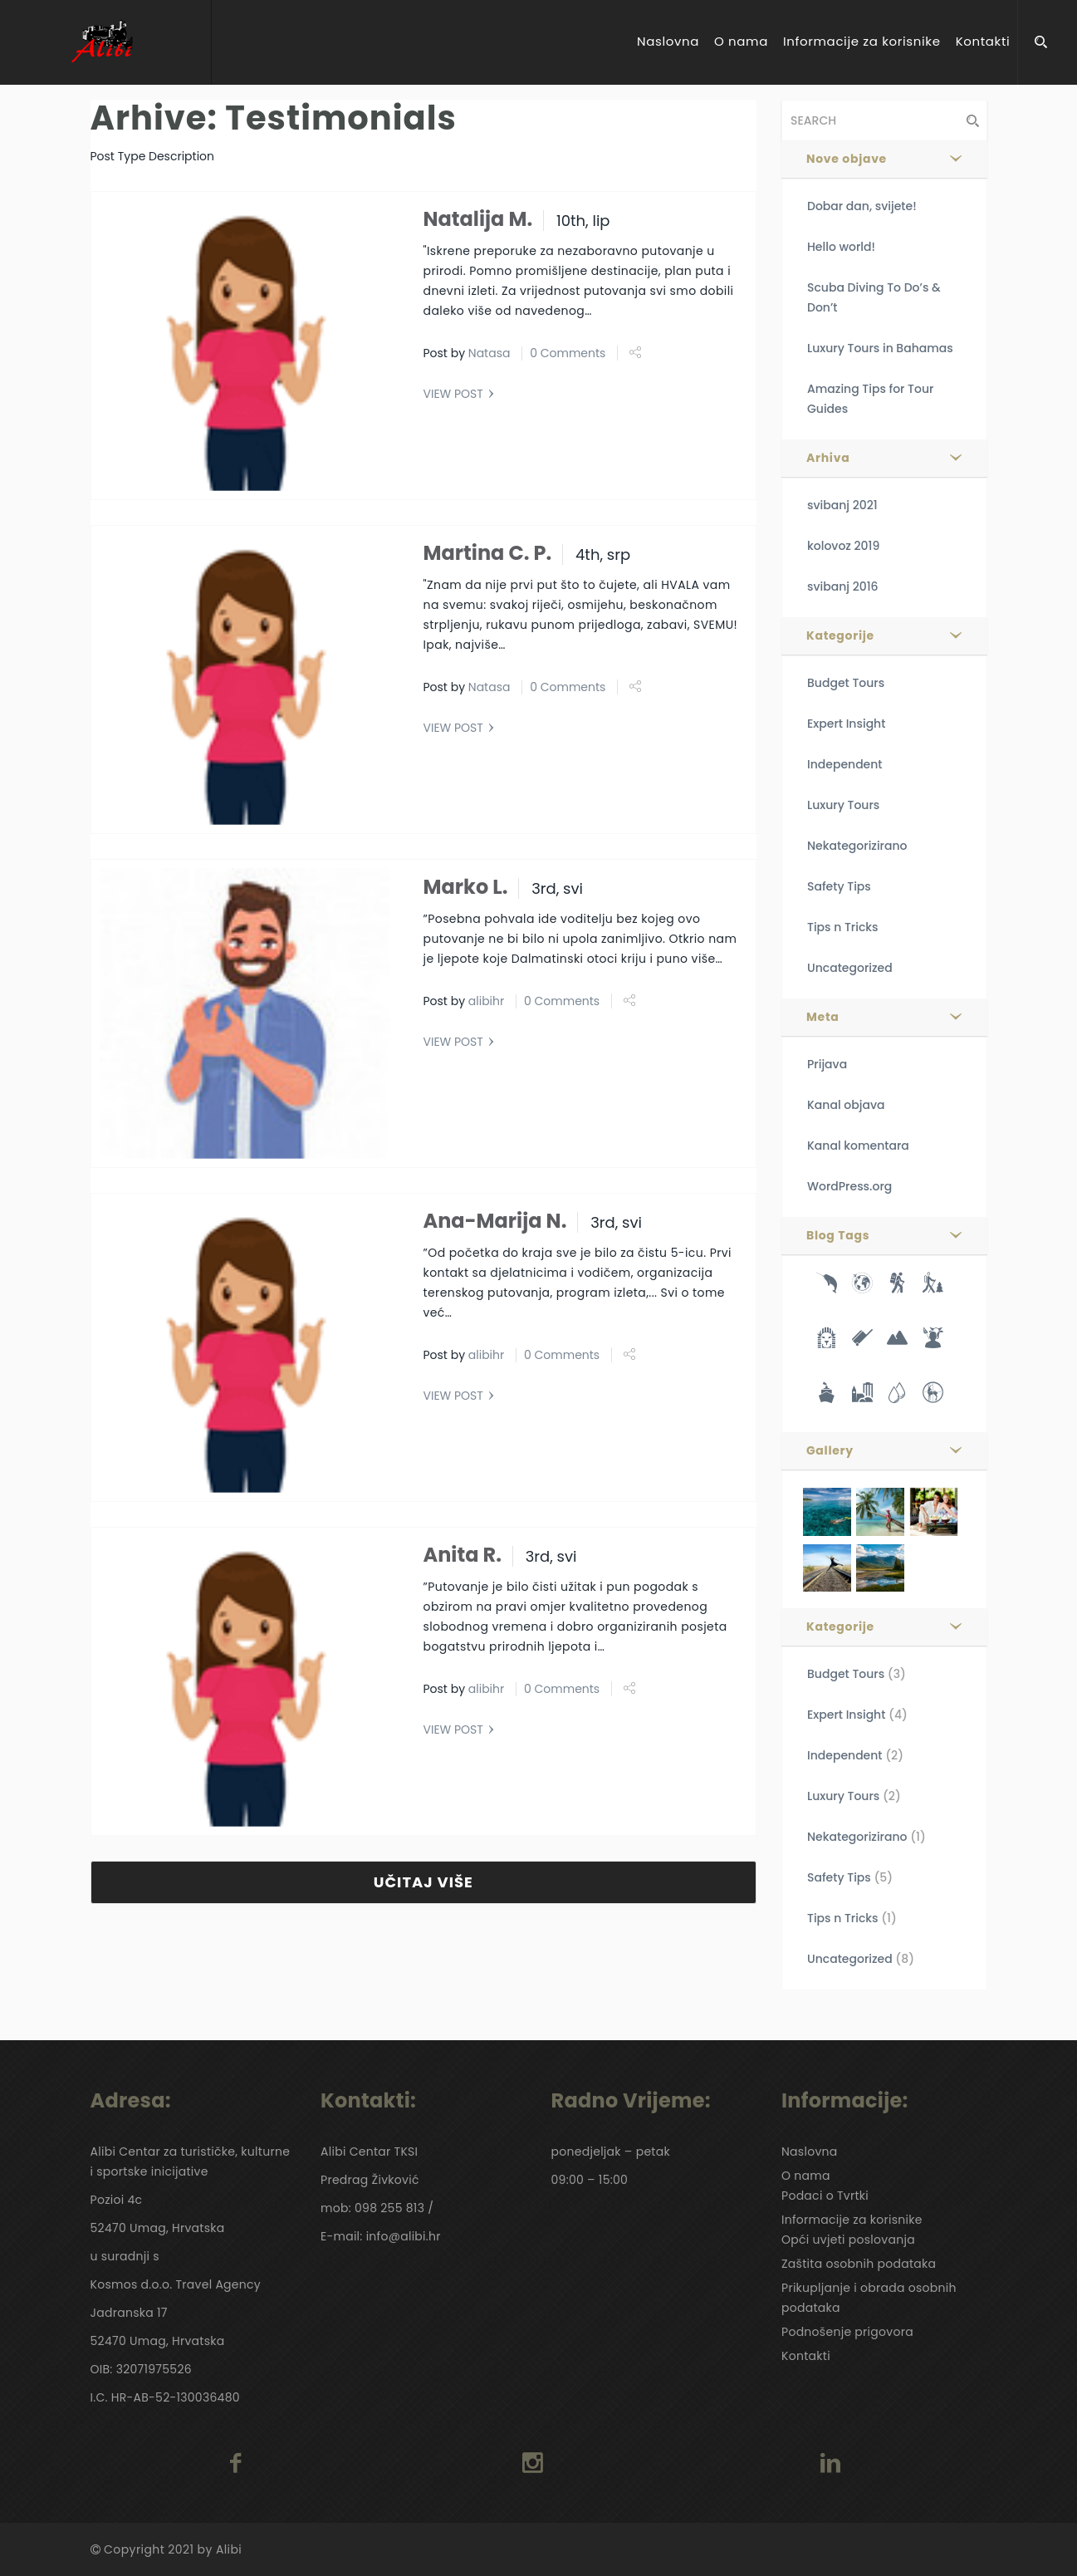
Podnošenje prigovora (847, 2331)
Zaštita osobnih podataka (858, 2263)
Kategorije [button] (840, 635)
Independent (845, 764)
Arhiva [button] (827, 457)
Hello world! (841, 246)
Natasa (489, 353)
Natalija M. (478, 219)
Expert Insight (846, 723)
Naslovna (668, 41)
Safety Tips (839, 886)
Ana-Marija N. (495, 1220)
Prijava (827, 1064)
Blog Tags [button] (837, 1235)
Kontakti (983, 41)
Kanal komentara (858, 1145)
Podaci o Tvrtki (825, 2195)
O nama (741, 41)
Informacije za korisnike (862, 41)
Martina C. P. (487, 553)
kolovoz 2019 (843, 545)
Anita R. (462, 1554)
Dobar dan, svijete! (862, 206)
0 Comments (567, 353)
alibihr (486, 1001)
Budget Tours (845, 683)
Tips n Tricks (843, 927)
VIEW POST (453, 393)
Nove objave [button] (846, 158)
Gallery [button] (830, 1450)
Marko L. (465, 886)
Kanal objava (845, 1105)
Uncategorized (850, 967)
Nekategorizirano (857, 845)
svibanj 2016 (843, 586)
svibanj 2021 (842, 505)
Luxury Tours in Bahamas (880, 348)
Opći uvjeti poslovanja (848, 2239)
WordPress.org (849, 1186)
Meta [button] (822, 1016)
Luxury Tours (843, 805)
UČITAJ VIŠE (423, 1882)
